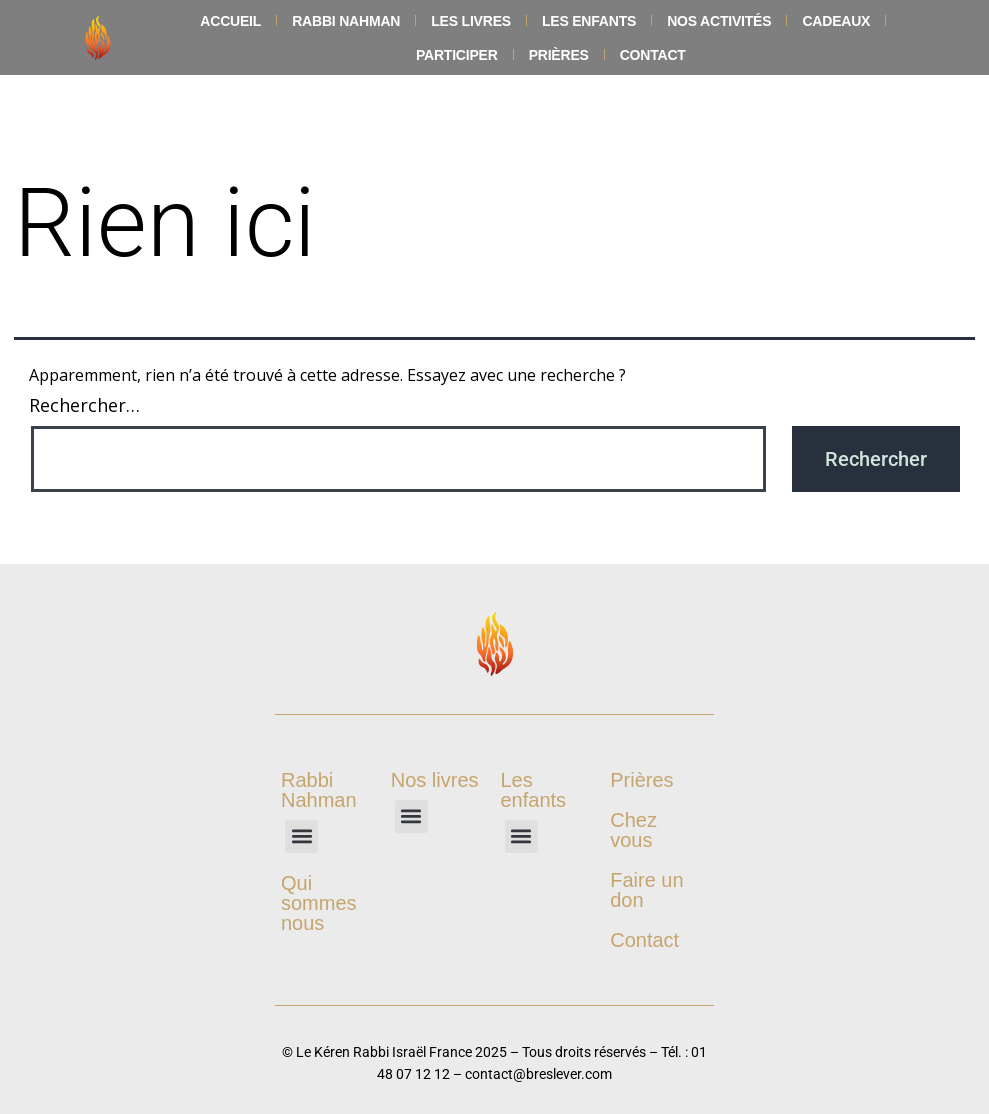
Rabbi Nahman (346, 21)
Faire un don (646, 890)
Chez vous (633, 830)
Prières (559, 55)
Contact (653, 55)
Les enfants (589, 21)
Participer (457, 55)
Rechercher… (84, 405)
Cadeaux (836, 21)
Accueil (230, 21)
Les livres (471, 21)
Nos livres (435, 780)
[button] (301, 836)
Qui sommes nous (319, 903)
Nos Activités (719, 21)
